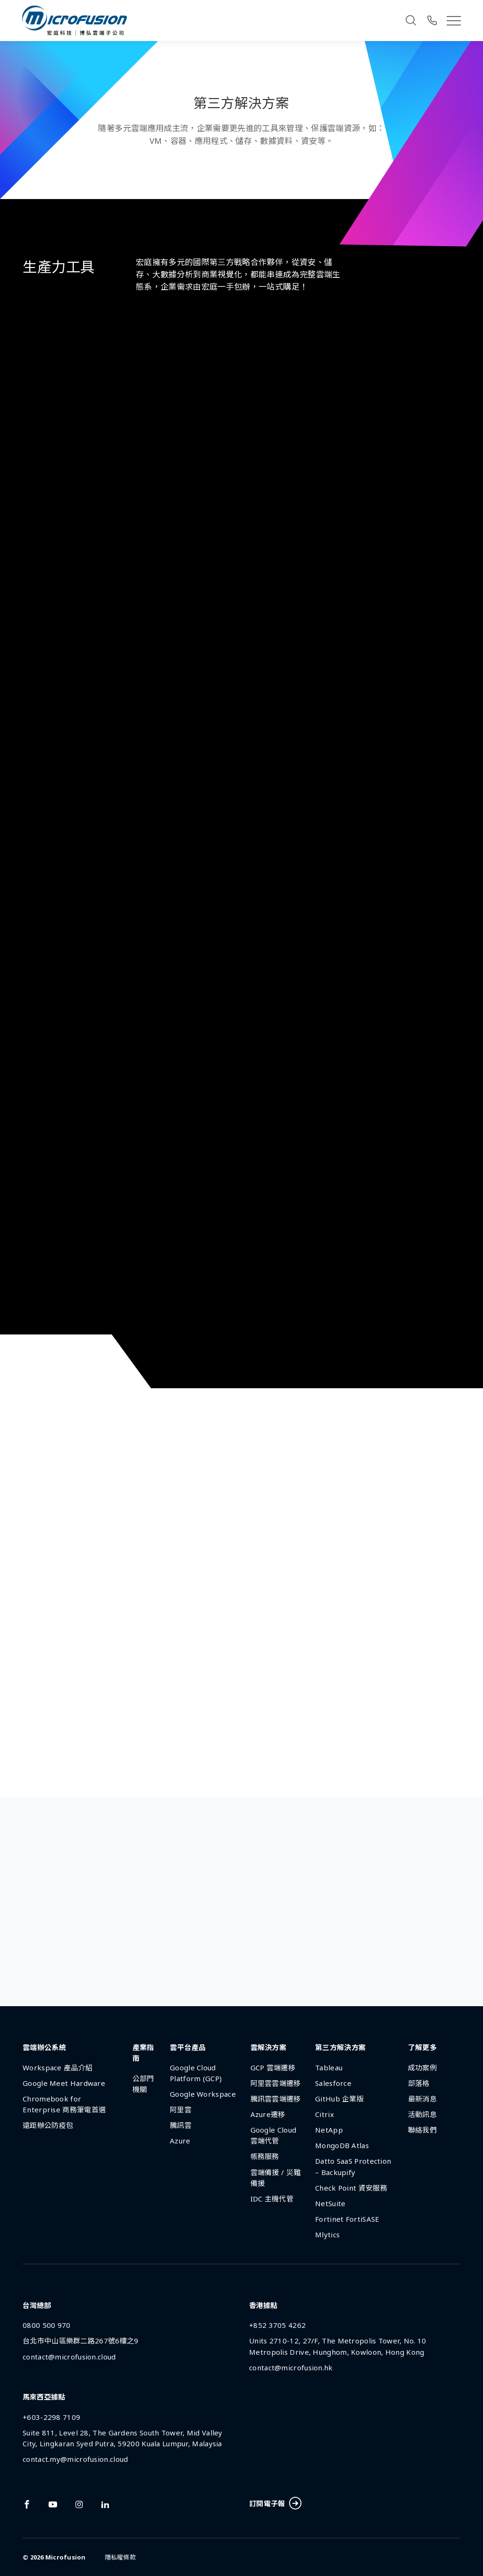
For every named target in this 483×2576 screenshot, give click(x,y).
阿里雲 (181, 2109)
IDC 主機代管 (271, 2198)
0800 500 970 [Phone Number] (47, 2325)
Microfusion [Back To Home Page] (65, 2557)
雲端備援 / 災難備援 (275, 2178)
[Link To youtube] (53, 2504)
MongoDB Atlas (342, 2145)
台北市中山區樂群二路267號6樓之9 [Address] (80, 2340)
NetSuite (330, 2203)
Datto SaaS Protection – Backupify (353, 2166)
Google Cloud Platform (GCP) (196, 2073)
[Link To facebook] (27, 2504)
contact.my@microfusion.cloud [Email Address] (75, 2459)
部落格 (419, 2083)
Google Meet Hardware (64, 2083)
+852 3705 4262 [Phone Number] (277, 2325)
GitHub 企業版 (339, 2098)
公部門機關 (143, 2084)
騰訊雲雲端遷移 (275, 2098)
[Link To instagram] (79, 2504)
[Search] (411, 20)
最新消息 (422, 2098)
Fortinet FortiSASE (347, 2219)
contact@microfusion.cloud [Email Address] (69, 2356)
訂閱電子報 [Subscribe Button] (275, 2503)
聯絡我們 (422, 2129)
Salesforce (333, 2083)
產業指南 (143, 2052)
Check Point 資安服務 (351, 2188)
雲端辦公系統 (44, 2047)
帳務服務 (264, 2156)
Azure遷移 (267, 2114)
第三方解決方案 (340, 2047)
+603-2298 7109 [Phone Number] (51, 2417)
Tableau (328, 2067)
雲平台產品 (188, 2047)
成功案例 (422, 2067)
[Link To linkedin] (105, 2504)
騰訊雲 (181, 2125)
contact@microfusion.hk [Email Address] (291, 2367)
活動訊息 (422, 2114)
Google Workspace (203, 2094)
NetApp (329, 2129)
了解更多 (422, 2047)
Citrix (324, 2114)
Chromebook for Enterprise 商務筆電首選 (64, 2104)
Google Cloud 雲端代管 (273, 2135)
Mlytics (327, 2234)
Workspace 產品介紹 (57, 2067)
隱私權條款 (120, 2557)
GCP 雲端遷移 (272, 2067)
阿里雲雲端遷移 (275, 2083)
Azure (180, 2140)
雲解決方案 (268, 2047)
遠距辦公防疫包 (48, 2125)
